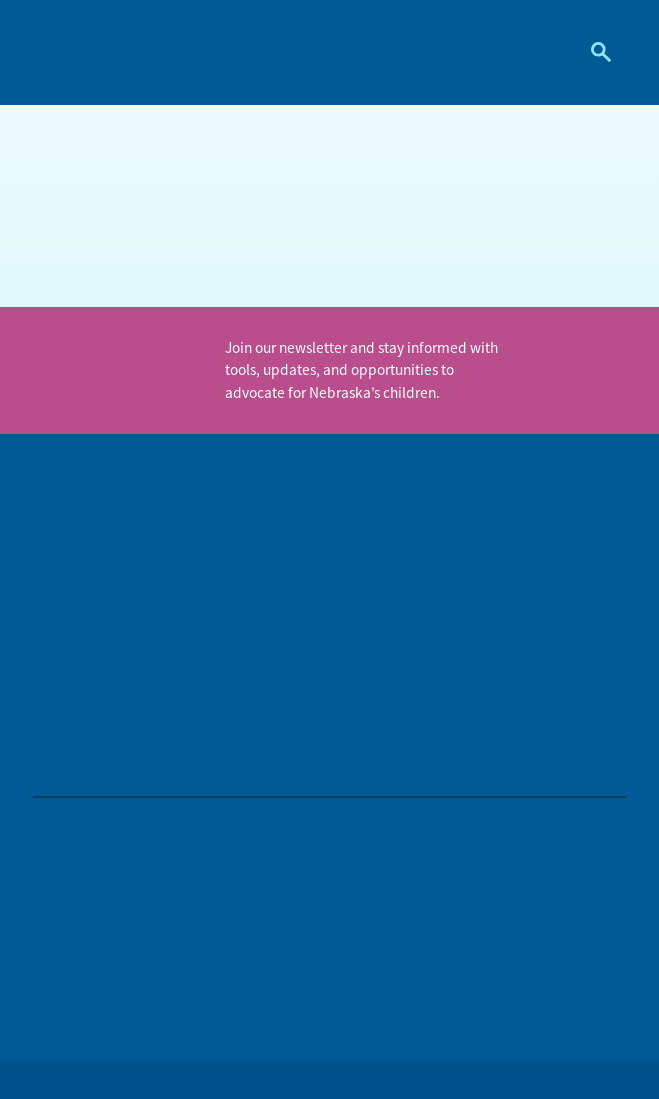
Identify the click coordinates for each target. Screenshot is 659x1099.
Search (593, 52)
